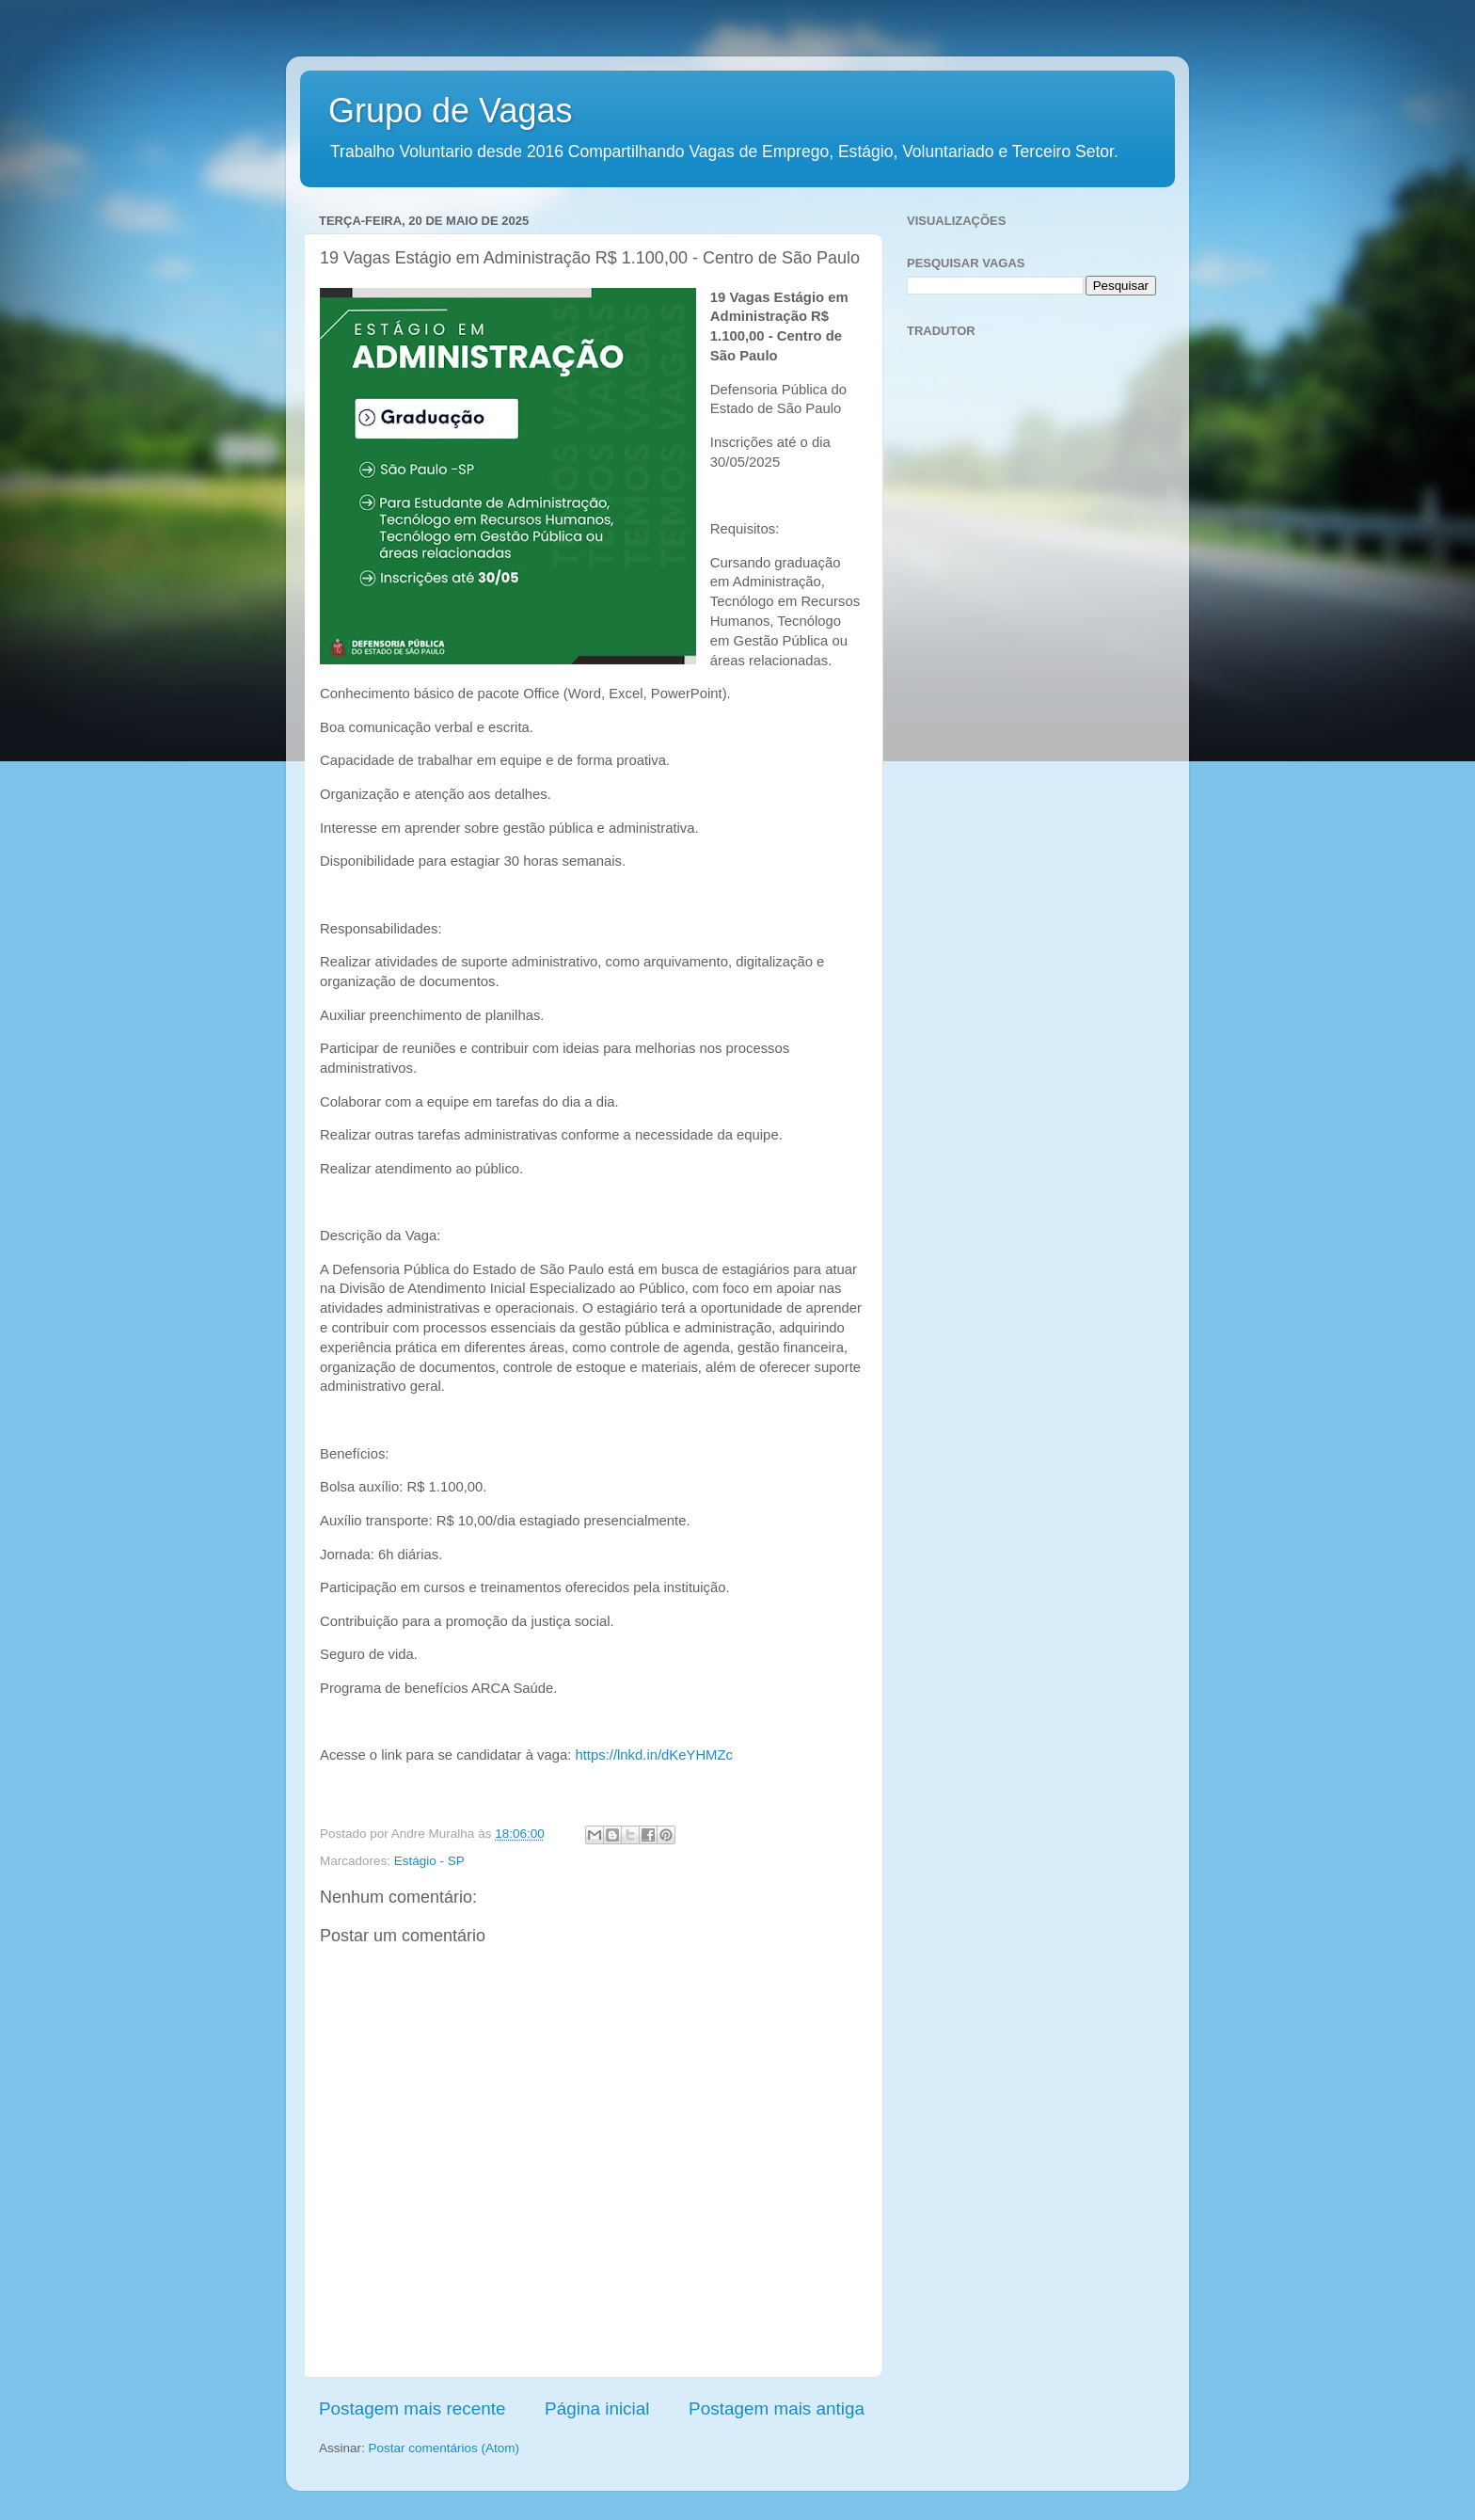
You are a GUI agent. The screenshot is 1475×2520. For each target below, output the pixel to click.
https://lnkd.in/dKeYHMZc (653, 1754)
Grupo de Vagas (450, 110)
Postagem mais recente (412, 2408)
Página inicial (597, 2408)
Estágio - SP (429, 1861)
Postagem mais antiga (776, 2408)
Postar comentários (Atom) (444, 2448)
